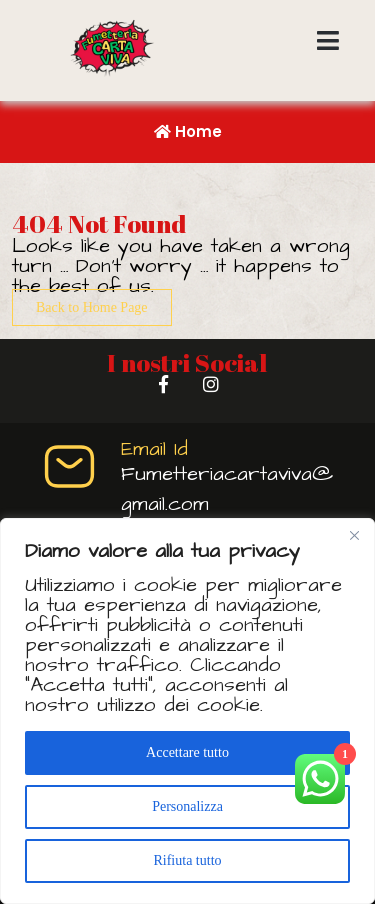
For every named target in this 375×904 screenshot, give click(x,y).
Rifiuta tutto (187, 860)
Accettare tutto (187, 752)
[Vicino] (354, 535)
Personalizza (187, 806)
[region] (187, 711)
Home (188, 131)
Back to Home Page (92, 307)
